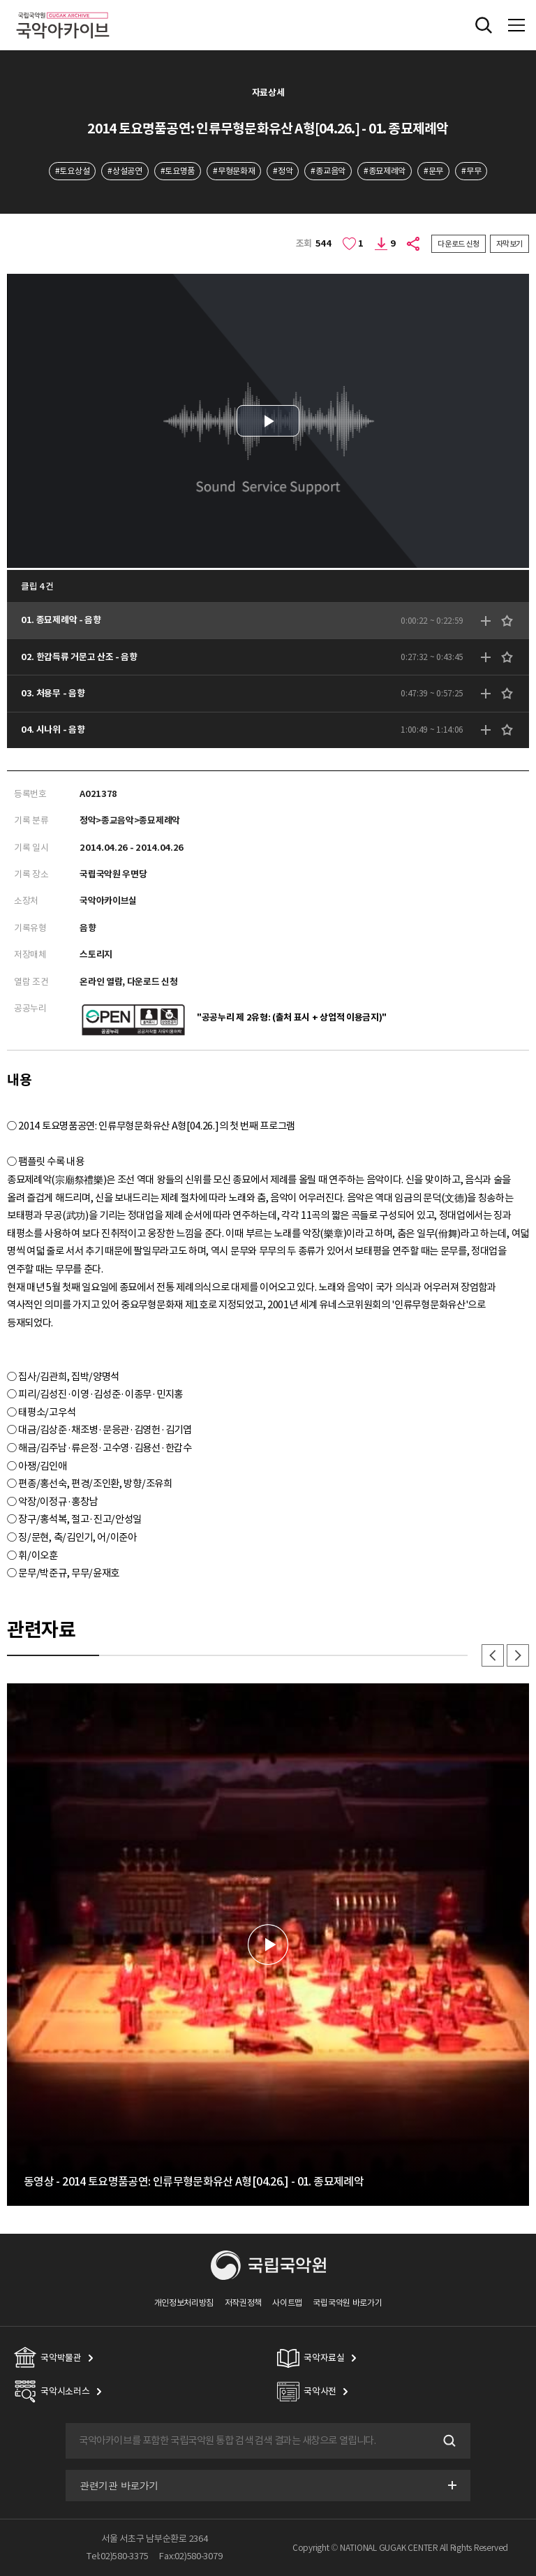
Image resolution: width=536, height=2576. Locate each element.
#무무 (471, 171)
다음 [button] (518, 1655)
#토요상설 (72, 171)
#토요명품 (178, 171)
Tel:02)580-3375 (117, 2556)
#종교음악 (328, 171)
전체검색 (483, 25)
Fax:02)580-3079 (190, 2556)
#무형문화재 (234, 171)
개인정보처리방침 (184, 2302)
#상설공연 (124, 171)
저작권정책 (243, 2302)
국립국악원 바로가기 (347, 2302)
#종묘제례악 (384, 171)
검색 (448, 2440)
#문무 (433, 171)
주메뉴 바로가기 (0, 0)
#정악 (282, 171)
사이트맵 (287, 2302)
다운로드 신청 (458, 244)
